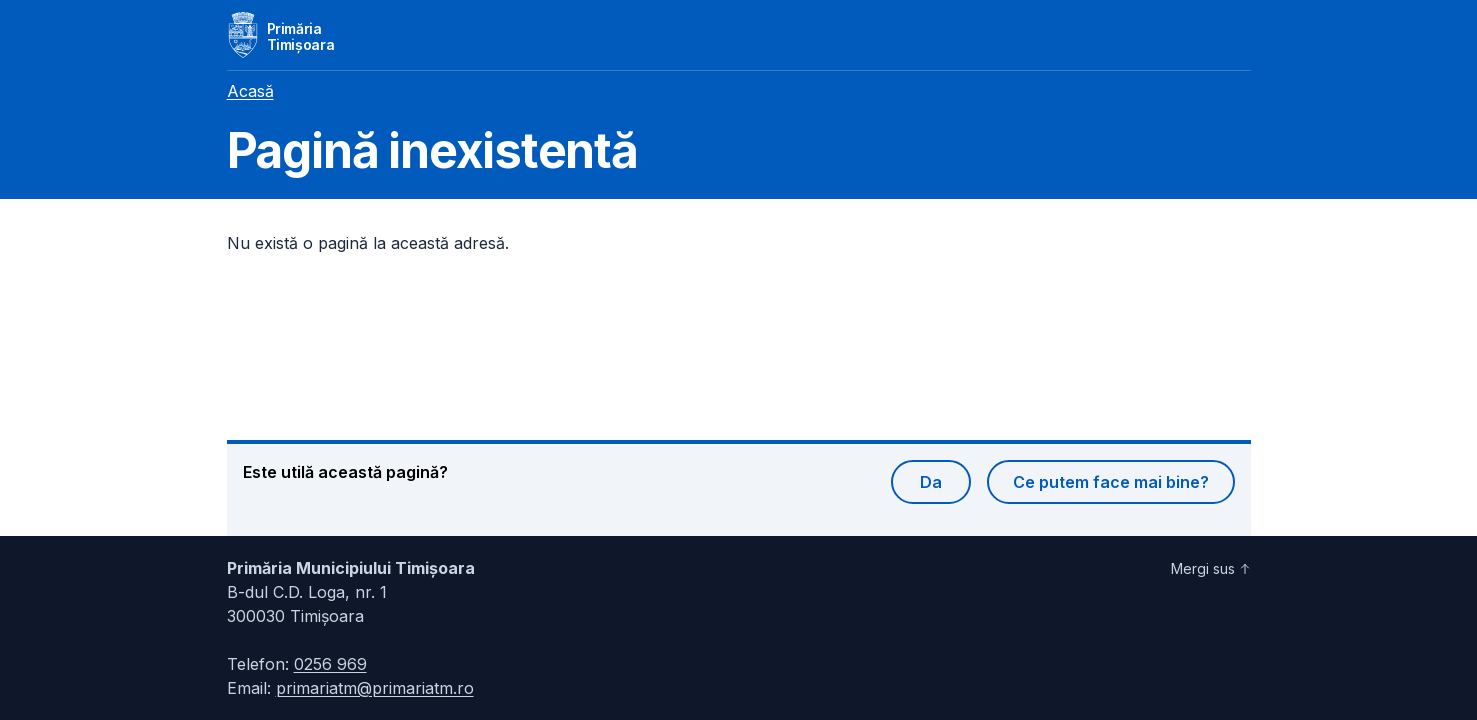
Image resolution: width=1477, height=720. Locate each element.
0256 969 (330, 664)
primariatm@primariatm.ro (375, 688)
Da (931, 482)
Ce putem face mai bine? (1111, 482)
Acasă (250, 91)
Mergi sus (1211, 568)
